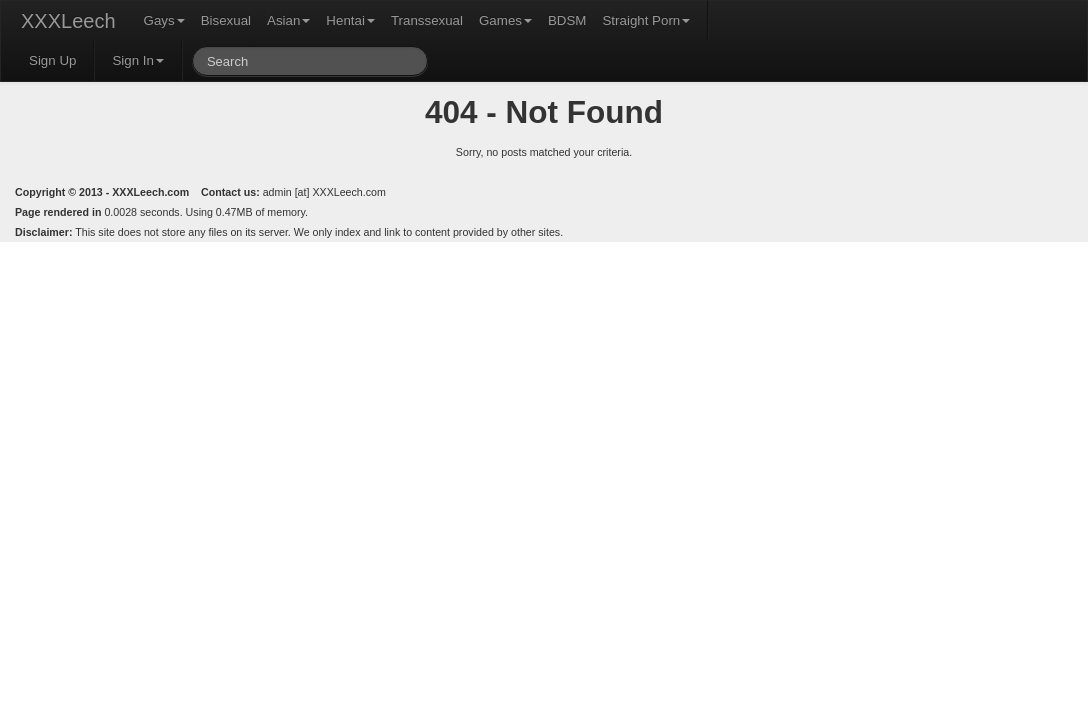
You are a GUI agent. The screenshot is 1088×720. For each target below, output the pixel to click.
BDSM (567, 20)
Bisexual (226, 20)
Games (505, 20)
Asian (288, 20)
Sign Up (52, 60)
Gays (164, 20)
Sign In (138, 60)
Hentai (350, 20)
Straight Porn (646, 20)
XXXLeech (68, 21)
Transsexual (427, 20)
